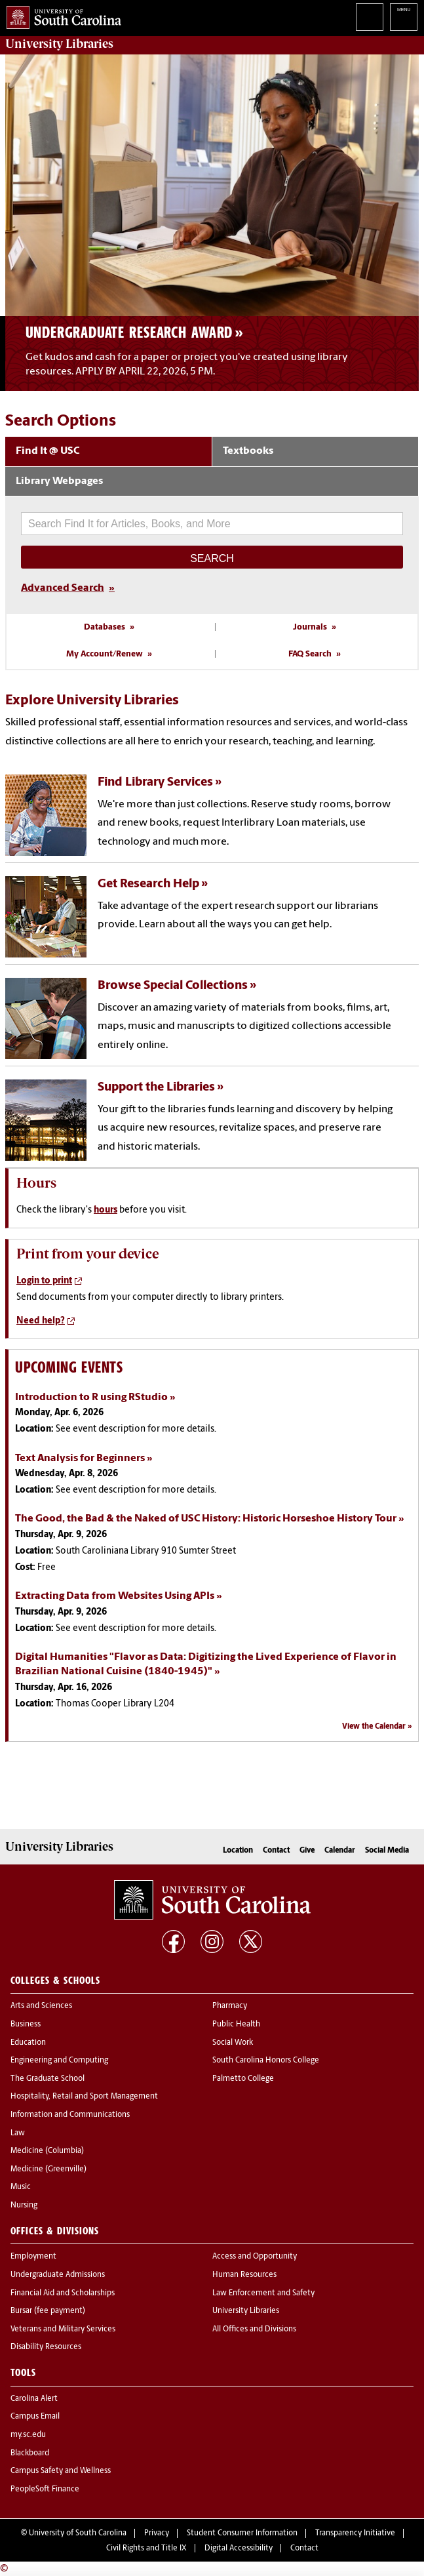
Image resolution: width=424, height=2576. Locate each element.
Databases (104, 627)
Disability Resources (45, 2347)
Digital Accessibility (238, 2548)
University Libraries (245, 2311)
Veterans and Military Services (62, 2329)
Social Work (232, 2043)
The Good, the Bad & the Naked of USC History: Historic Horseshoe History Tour (205, 1519)
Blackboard (29, 2453)
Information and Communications (70, 2115)
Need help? (40, 1321)
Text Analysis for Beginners (80, 1458)
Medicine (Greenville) (48, 2169)
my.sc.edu (28, 2435)
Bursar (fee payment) (47, 2311)
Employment (33, 2257)
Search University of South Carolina (369, 17)
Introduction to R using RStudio (91, 1397)
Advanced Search (62, 588)
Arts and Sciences (41, 2006)
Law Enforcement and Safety (263, 2293)
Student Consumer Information (242, 2533)
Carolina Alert (34, 2399)
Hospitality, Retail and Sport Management (84, 2097)
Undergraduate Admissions (57, 2275)
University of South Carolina (77, 2533)
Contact (276, 1851)
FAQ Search (310, 654)
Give (307, 1851)
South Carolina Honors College (265, 2060)
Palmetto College (243, 2079)
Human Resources (244, 2275)
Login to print (44, 1281)
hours (105, 1210)
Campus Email (35, 2417)
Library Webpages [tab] (59, 481)
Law (17, 2133)
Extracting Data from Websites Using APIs (114, 1596)
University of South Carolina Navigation (403, 17)
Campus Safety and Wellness (60, 2471)
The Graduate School (47, 2079)
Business (25, 2024)
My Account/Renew (104, 654)
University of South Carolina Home (60, 15)
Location (238, 1851)
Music (20, 2187)
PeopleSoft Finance (44, 2489)
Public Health (236, 2024)
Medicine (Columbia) (47, 2151)
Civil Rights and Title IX (146, 2548)
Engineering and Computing (59, 2060)
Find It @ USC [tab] (47, 451)
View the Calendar (374, 1727)
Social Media (387, 1851)
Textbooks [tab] (248, 451)
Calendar (339, 1851)
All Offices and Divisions (254, 2329)
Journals (310, 627)
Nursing (23, 2205)
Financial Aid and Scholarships (62, 2293)
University (59, 44)
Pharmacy (229, 2006)
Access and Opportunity (254, 2257)
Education (28, 2043)
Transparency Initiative (355, 2533)
